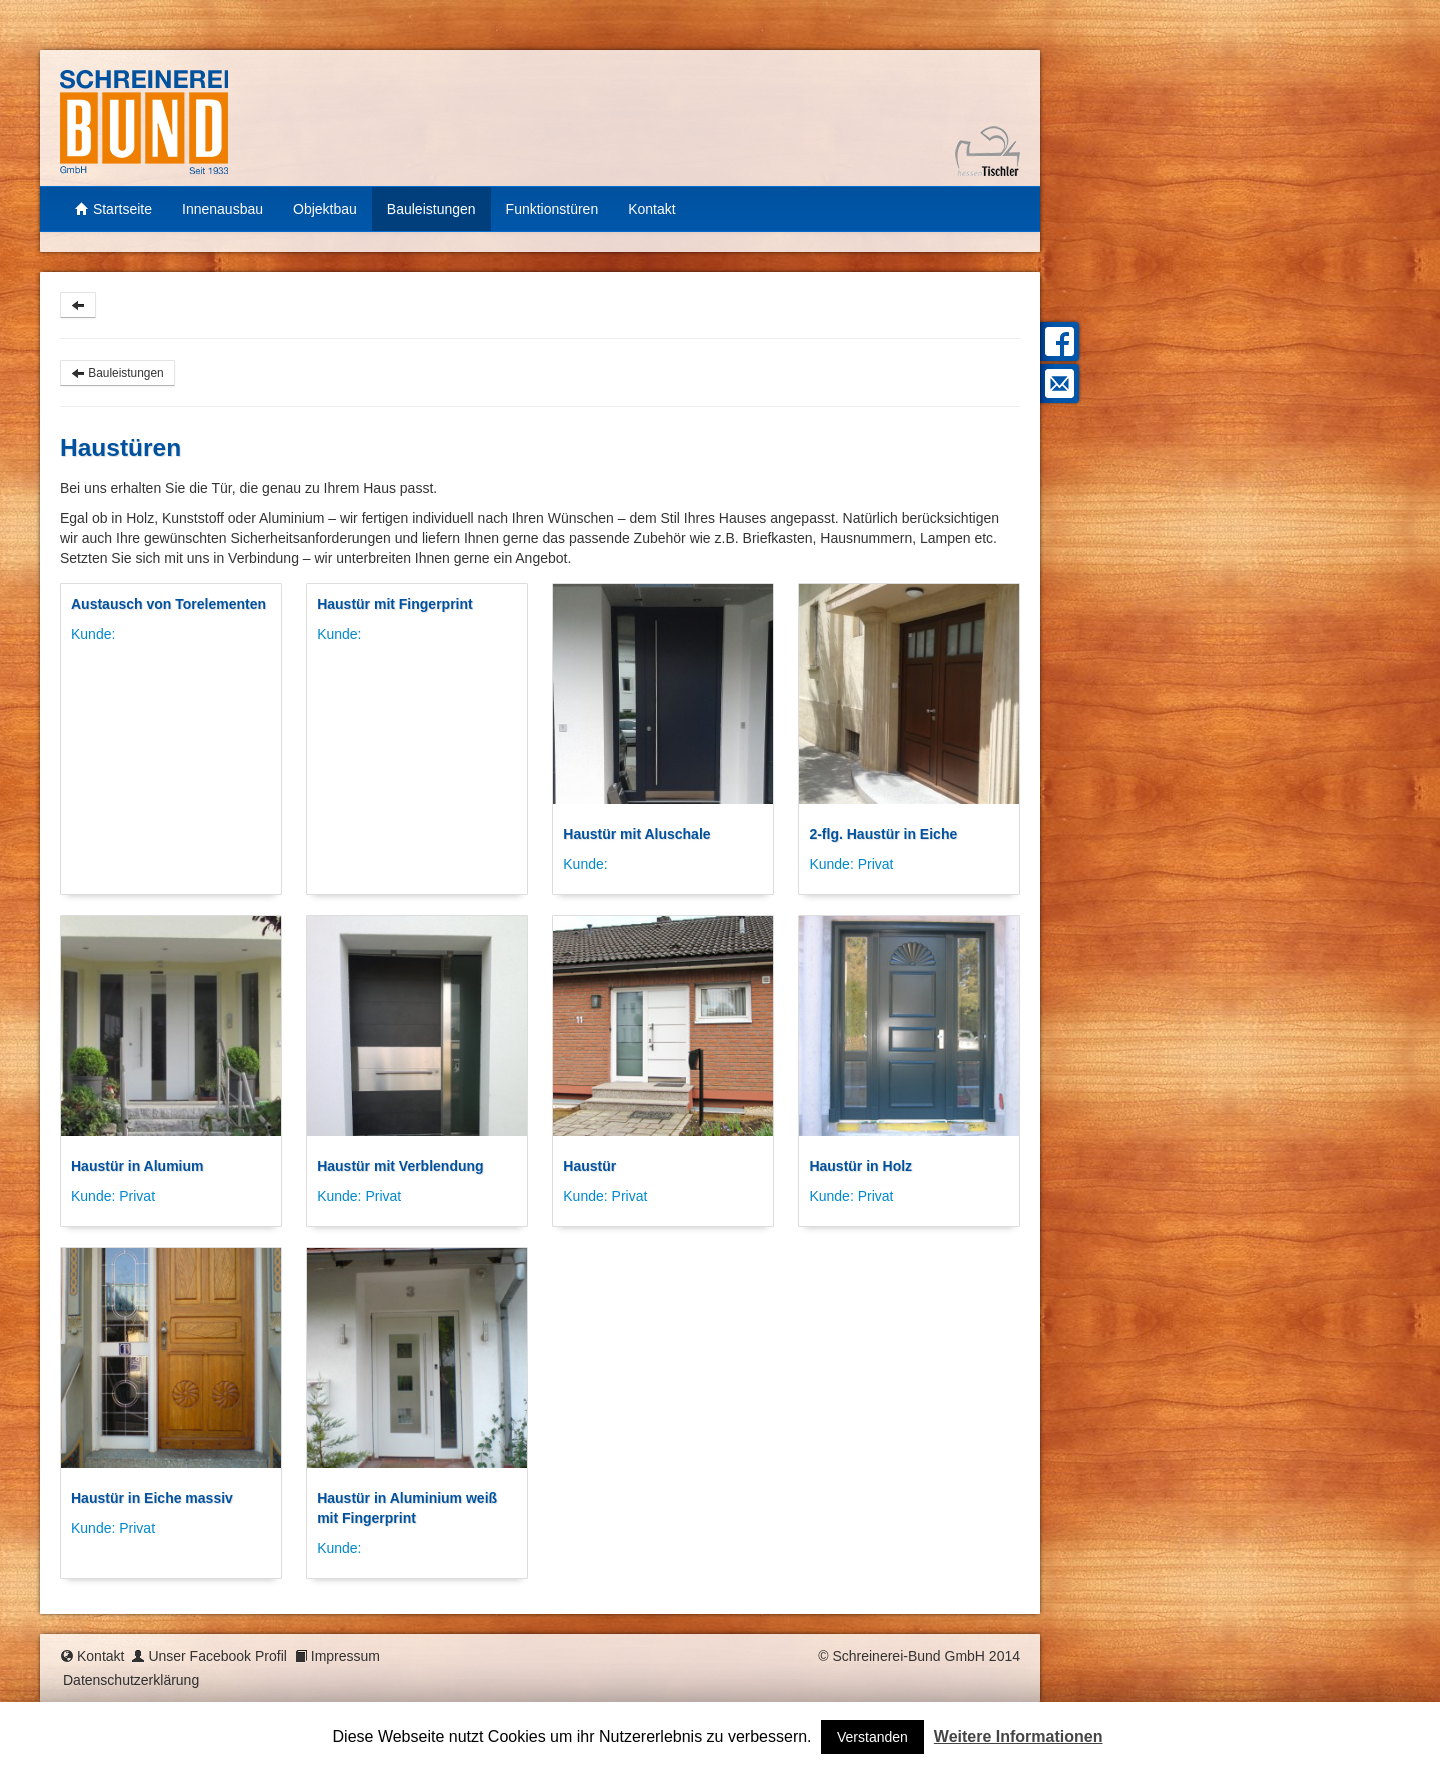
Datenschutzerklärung (131, 1680)
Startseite (113, 209)
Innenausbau (222, 209)
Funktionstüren (552, 209)
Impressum (345, 1656)
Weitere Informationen (1018, 1736)
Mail (1057, 383)
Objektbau (325, 209)
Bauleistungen (431, 209)
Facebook (1057, 341)
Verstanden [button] (872, 1737)
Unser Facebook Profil (217, 1656)
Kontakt (651, 209)
